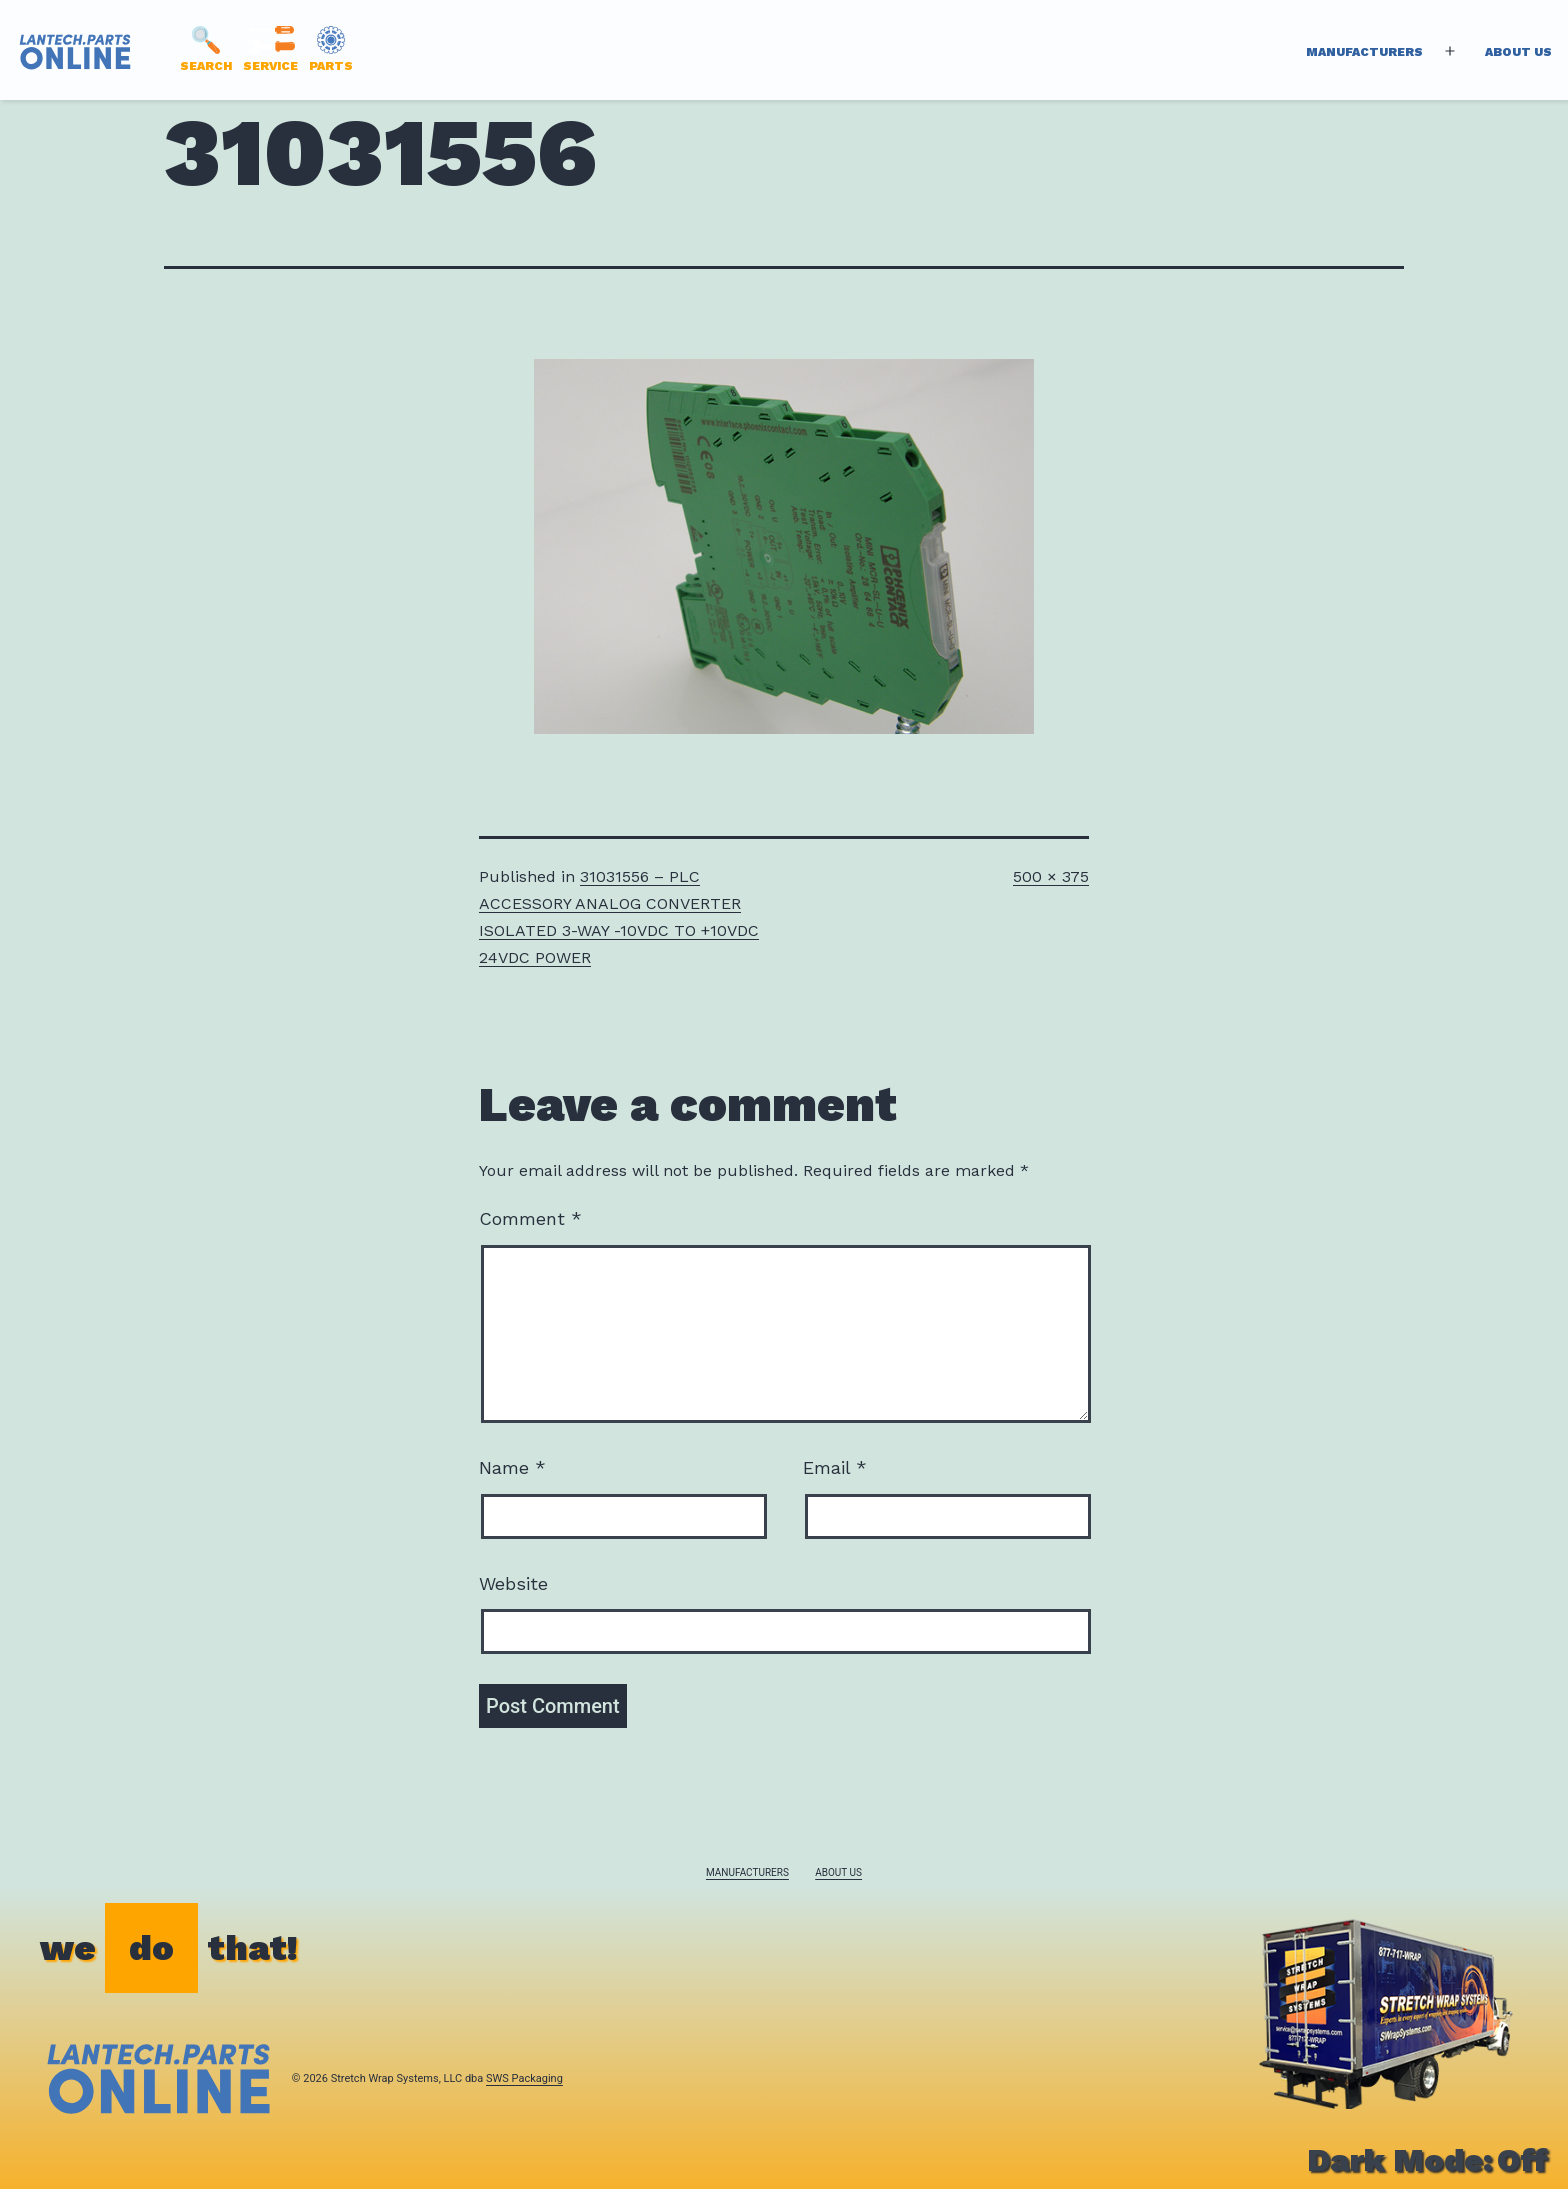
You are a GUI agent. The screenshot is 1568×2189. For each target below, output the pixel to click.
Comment (530, 1218)
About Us (1518, 52)
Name (512, 1467)
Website (513, 1583)
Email (835, 1467)
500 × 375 (1051, 876)
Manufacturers (1364, 52)
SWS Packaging (524, 2078)
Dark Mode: (1427, 2160)
